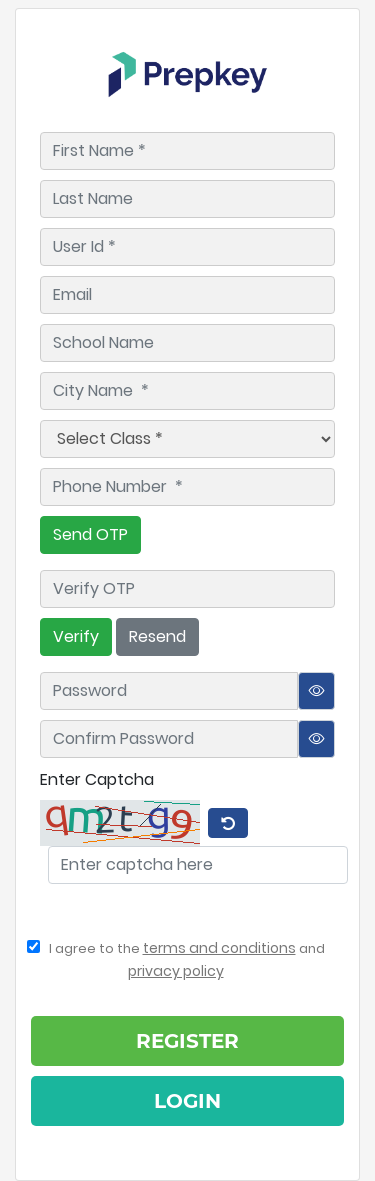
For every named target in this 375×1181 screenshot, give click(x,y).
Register (187, 1041)
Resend (157, 636)
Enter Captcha (97, 779)
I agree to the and (176, 960)
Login (187, 1101)
